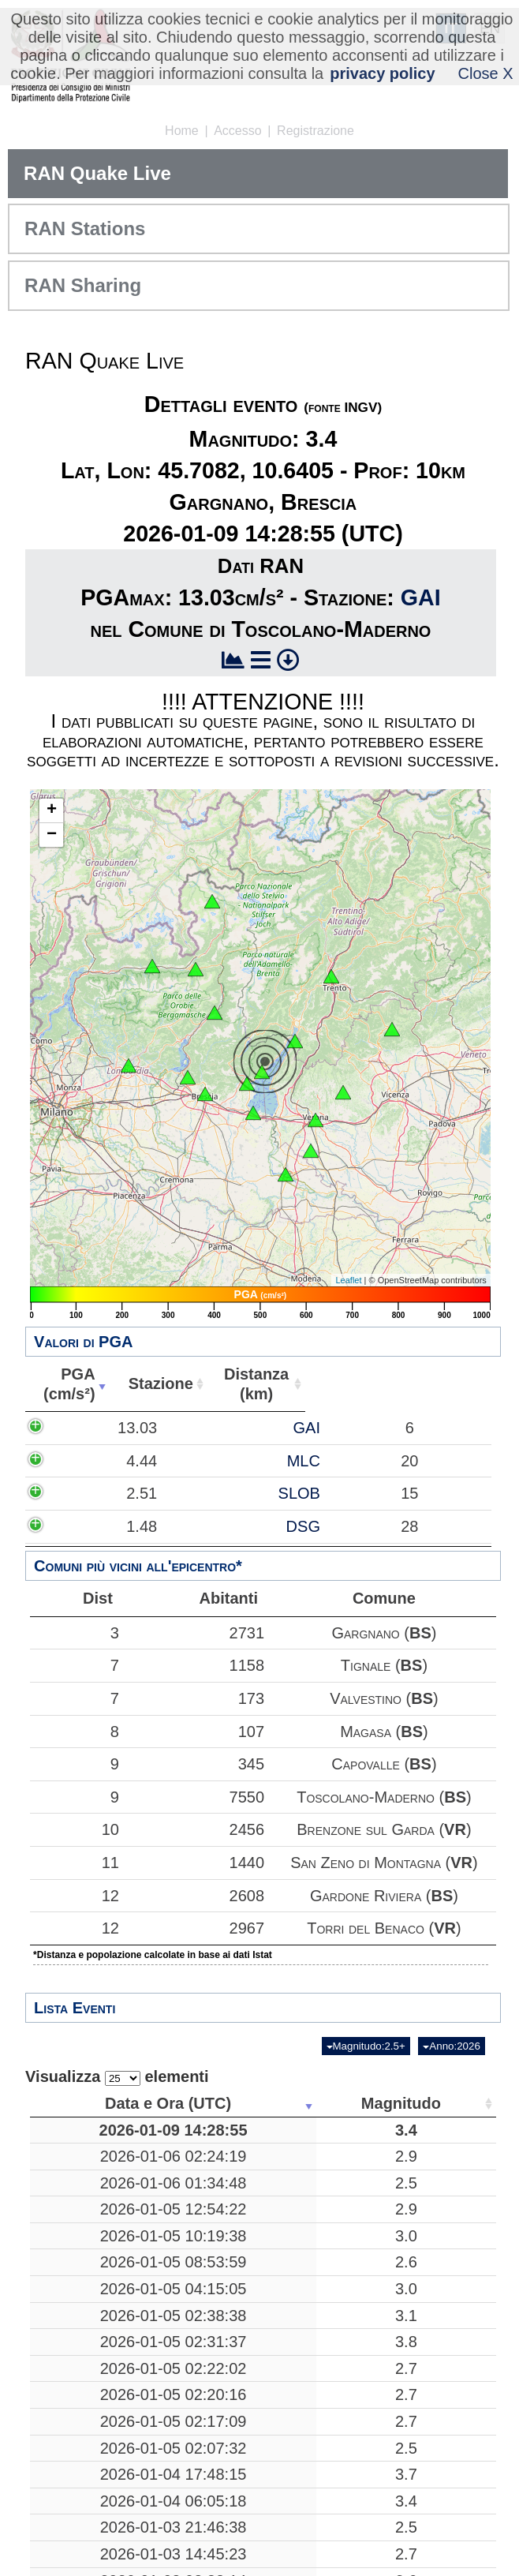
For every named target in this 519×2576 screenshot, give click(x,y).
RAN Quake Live (97, 173)
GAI (421, 597)
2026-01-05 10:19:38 (116, 2303)
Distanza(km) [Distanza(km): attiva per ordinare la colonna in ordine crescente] (246, 1383)
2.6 (259, 2359)
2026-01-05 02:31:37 (116, 2535)
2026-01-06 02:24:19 (116, 2185)
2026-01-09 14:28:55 (117, 2139)
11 (71, 1862)
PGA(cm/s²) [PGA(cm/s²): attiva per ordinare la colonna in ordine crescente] (65, 1383)
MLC (175, 1509)
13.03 (78, 1447)
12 (71, 1895)
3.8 (259, 2535)
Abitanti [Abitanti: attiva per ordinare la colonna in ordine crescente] (337, 1383)
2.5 (259, 2221)
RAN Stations (84, 228)
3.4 (259, 2139)
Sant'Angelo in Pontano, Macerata (368, 2359)
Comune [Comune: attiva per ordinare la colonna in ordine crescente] (436, 1383)
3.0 (259, 2303)
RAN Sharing (82, 285)
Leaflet (348, 1280)
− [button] (52, 835)
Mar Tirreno (368, 2221)
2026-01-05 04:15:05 (116, 2415)
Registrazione (315, 130)
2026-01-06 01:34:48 (116, 2221)
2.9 (259, 2185)
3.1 (259, 2470)
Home (182, 130)
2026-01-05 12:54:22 (116, 2258)
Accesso (237, 130)
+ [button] (52, 810)
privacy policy (382, 73)
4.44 (82, 1509)
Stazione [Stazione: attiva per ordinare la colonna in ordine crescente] (153, 1383)
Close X (485, 73)
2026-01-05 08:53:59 (116, 2359)
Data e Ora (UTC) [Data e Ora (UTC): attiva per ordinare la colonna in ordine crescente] (112, 2103)
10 (71, 1829)
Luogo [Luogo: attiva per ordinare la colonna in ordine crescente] (363, 2103)
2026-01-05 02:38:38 (116, 2470)
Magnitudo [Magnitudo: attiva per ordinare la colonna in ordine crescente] (253, 2103)
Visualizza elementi (117, 2077)
